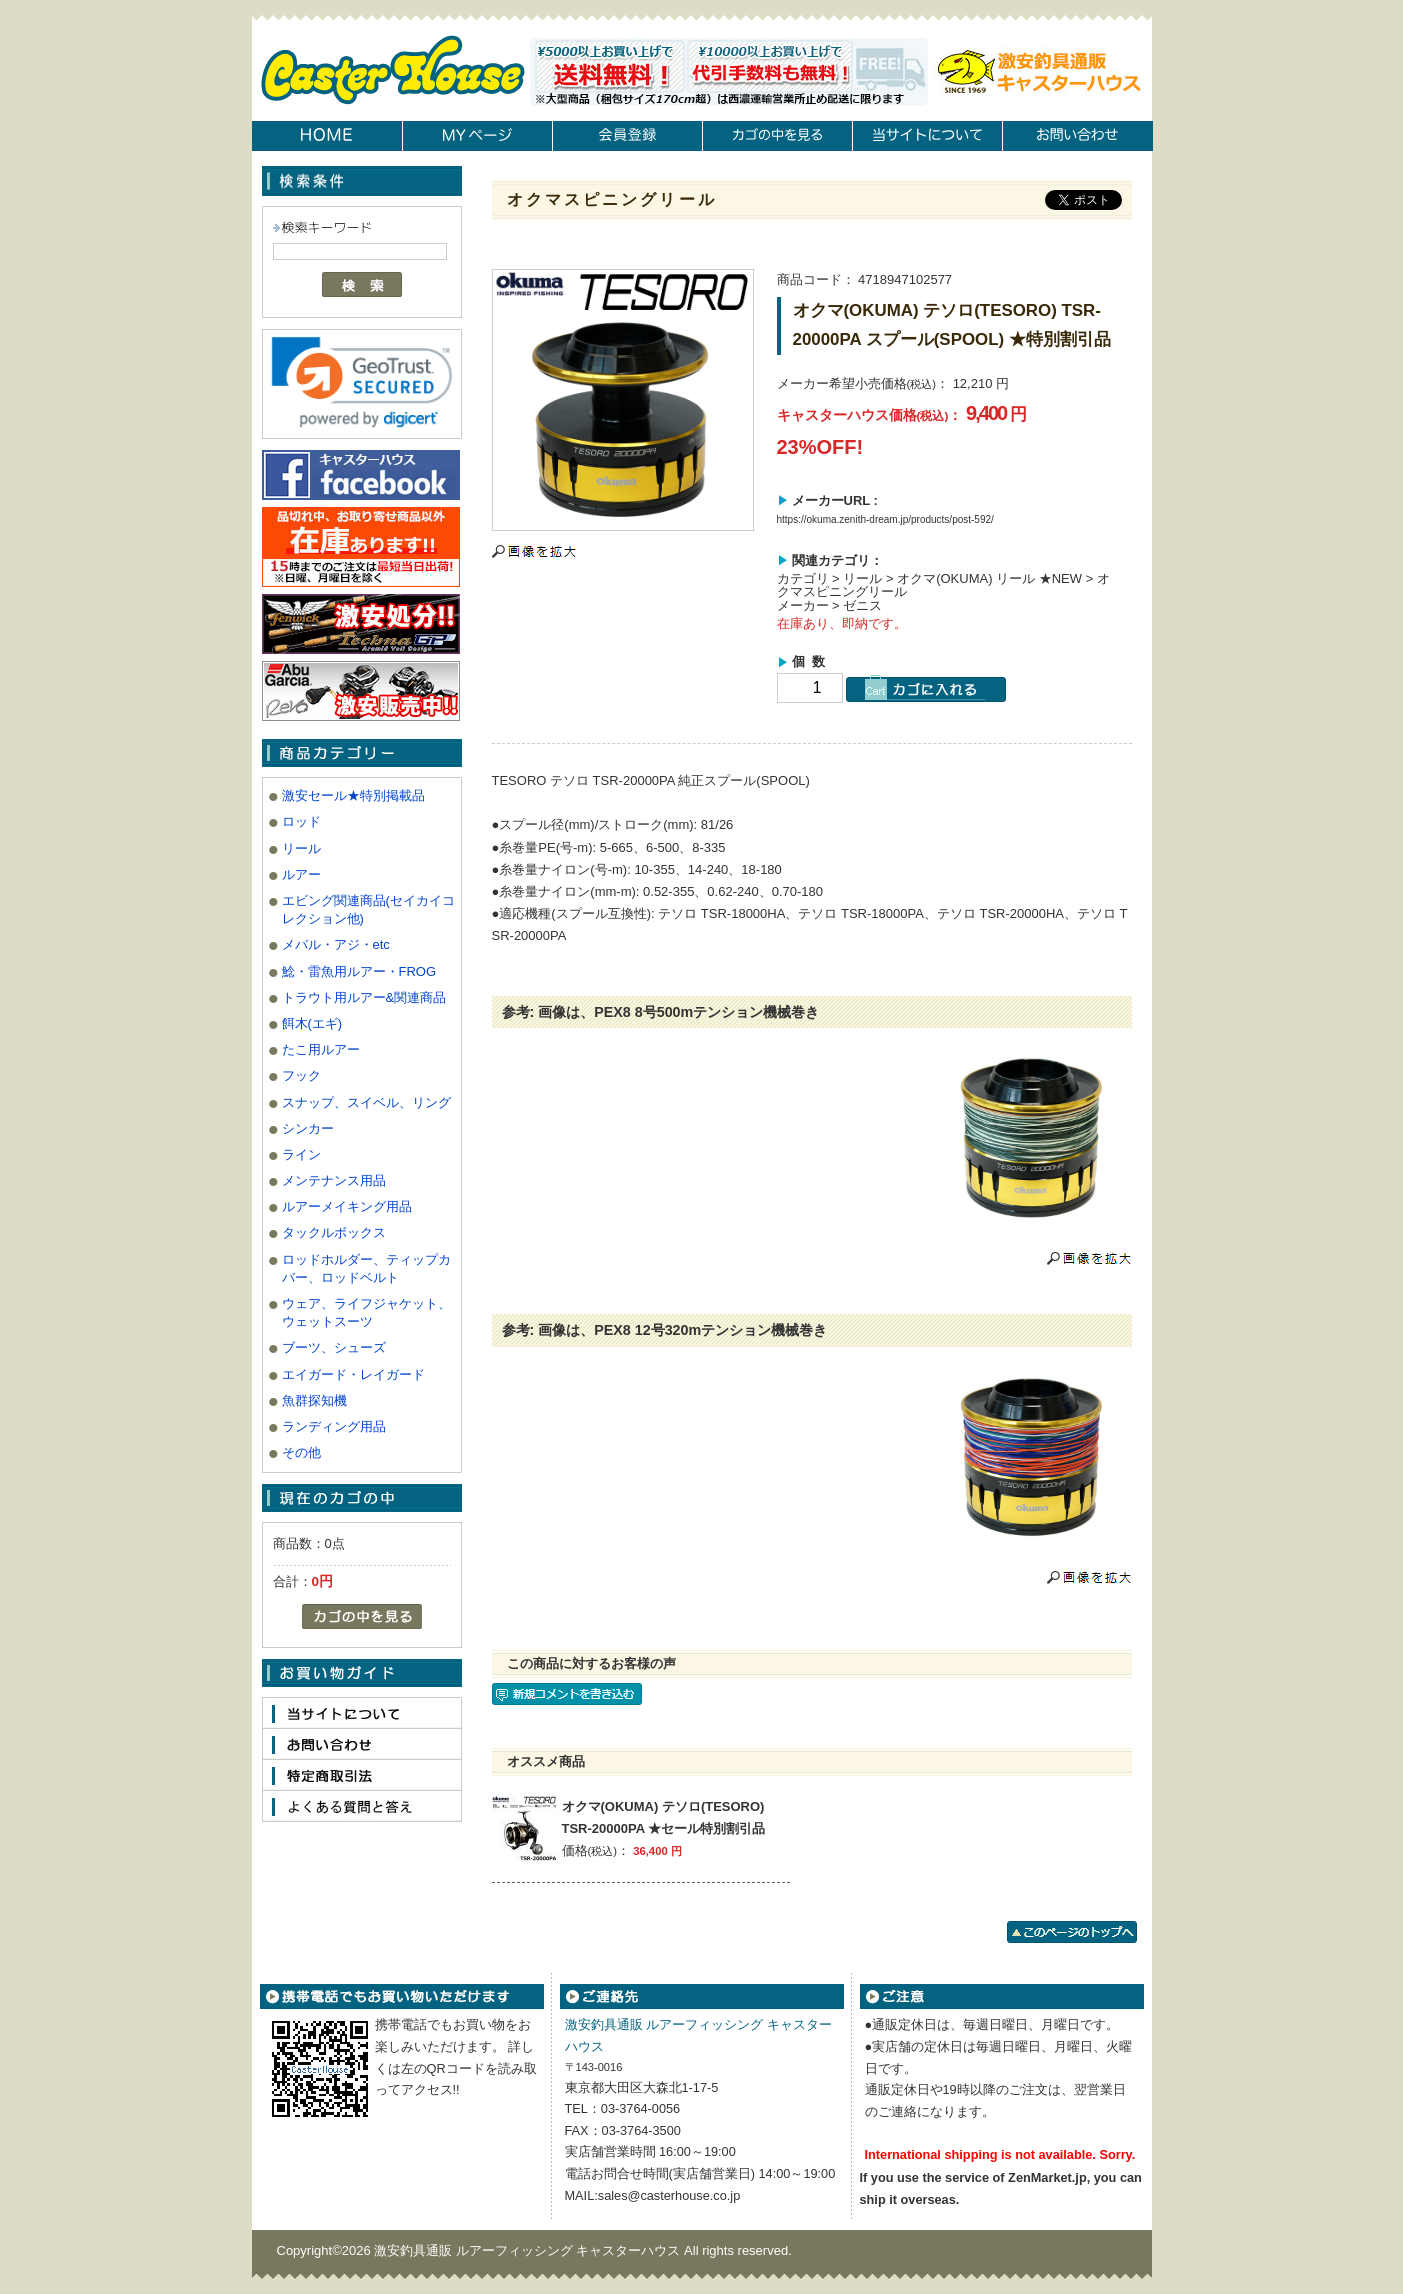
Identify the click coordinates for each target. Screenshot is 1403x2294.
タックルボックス (334, 1232)
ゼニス (862, 605)
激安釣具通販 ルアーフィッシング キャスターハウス (529, 2250)
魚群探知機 (314, 1400)
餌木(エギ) (312, 1023)
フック (301, 1075)
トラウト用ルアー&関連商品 (364, 997)
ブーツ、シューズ (334, 1347)
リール (301, 848)
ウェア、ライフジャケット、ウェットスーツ (366, 1312)
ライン (301, 1154)
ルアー (301, 874)
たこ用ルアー (321, 1049)
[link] (362, 382)
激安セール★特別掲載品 (353, 795)
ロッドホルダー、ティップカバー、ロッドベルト (366, 1268)
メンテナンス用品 (334, 1180)
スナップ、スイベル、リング (366, 1102)
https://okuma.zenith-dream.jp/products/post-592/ (885, 519)
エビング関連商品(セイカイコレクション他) (368, 909)
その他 (301, 1452)
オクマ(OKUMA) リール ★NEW (989, 578)
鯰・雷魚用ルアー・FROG (359, 971)
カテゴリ (803, 578)
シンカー (308, 1128)
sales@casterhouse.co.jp (669, 2195)
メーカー (803, 605)
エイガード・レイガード (353, 1374)
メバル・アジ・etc (336, 944)
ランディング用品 (334, 1426)
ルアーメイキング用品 (347, 1206)
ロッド (301, 821)
